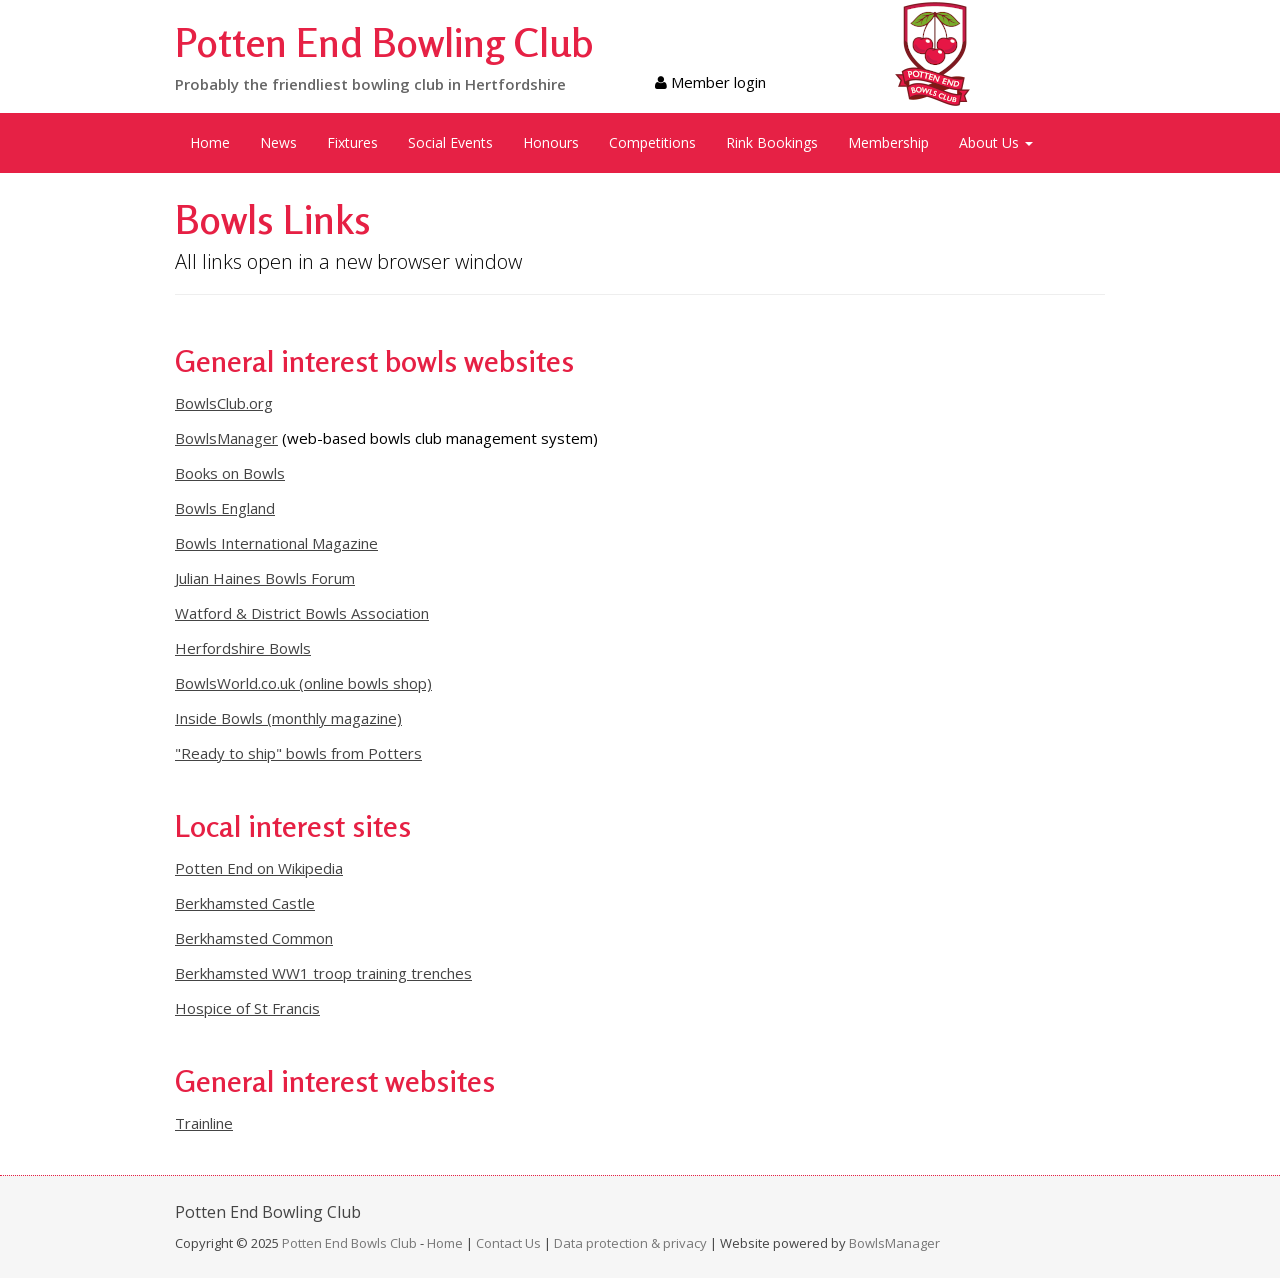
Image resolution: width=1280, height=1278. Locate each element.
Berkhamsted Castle (245, 903)
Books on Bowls (230, 473)
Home (210, 142)
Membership (888, 142)
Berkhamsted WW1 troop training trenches (323, 973)
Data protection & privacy (630, 1243)
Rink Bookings (772, 142)
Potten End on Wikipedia (259, 868)
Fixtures (352, 142)
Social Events (450, 142)
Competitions (652, 142)
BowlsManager (226, 438)
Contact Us (508, 1243)
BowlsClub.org (224, 403)
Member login (710, 82)
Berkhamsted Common (254, 938)
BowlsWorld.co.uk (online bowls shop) (303, 683)
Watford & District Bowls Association (302, 613)
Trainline (204, 1123)
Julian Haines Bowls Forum (265, 578)
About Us (996, 142)
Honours (551, 142)
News (278, 142)
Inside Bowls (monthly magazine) (288, 718)
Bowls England (225, 508)
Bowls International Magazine (276, 543)
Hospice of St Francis (247, 1008)
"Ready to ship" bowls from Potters (298, 753)
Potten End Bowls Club (349, 1243)
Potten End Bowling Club (384, 42)
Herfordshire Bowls (243, 648)
